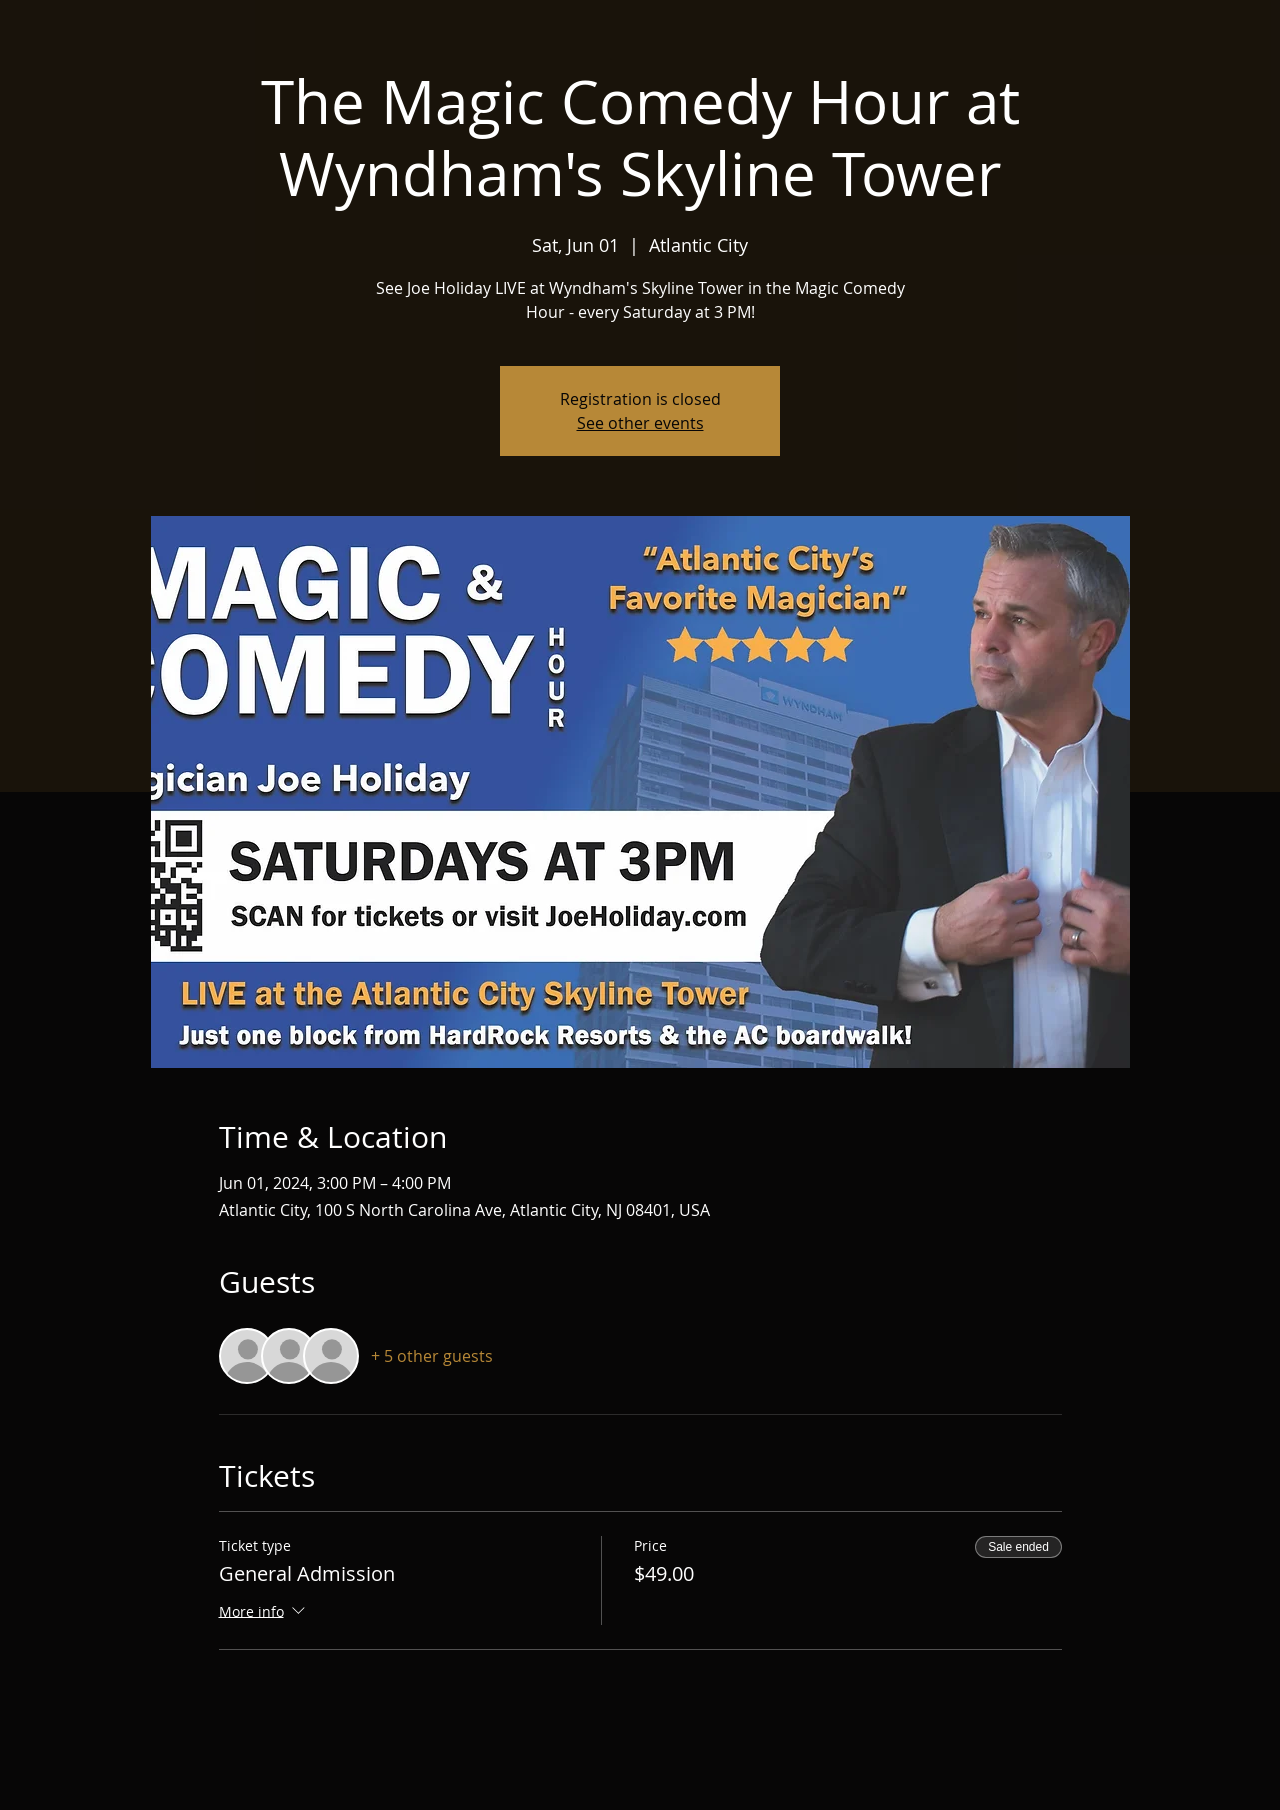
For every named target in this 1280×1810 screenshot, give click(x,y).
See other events (640, 423)
